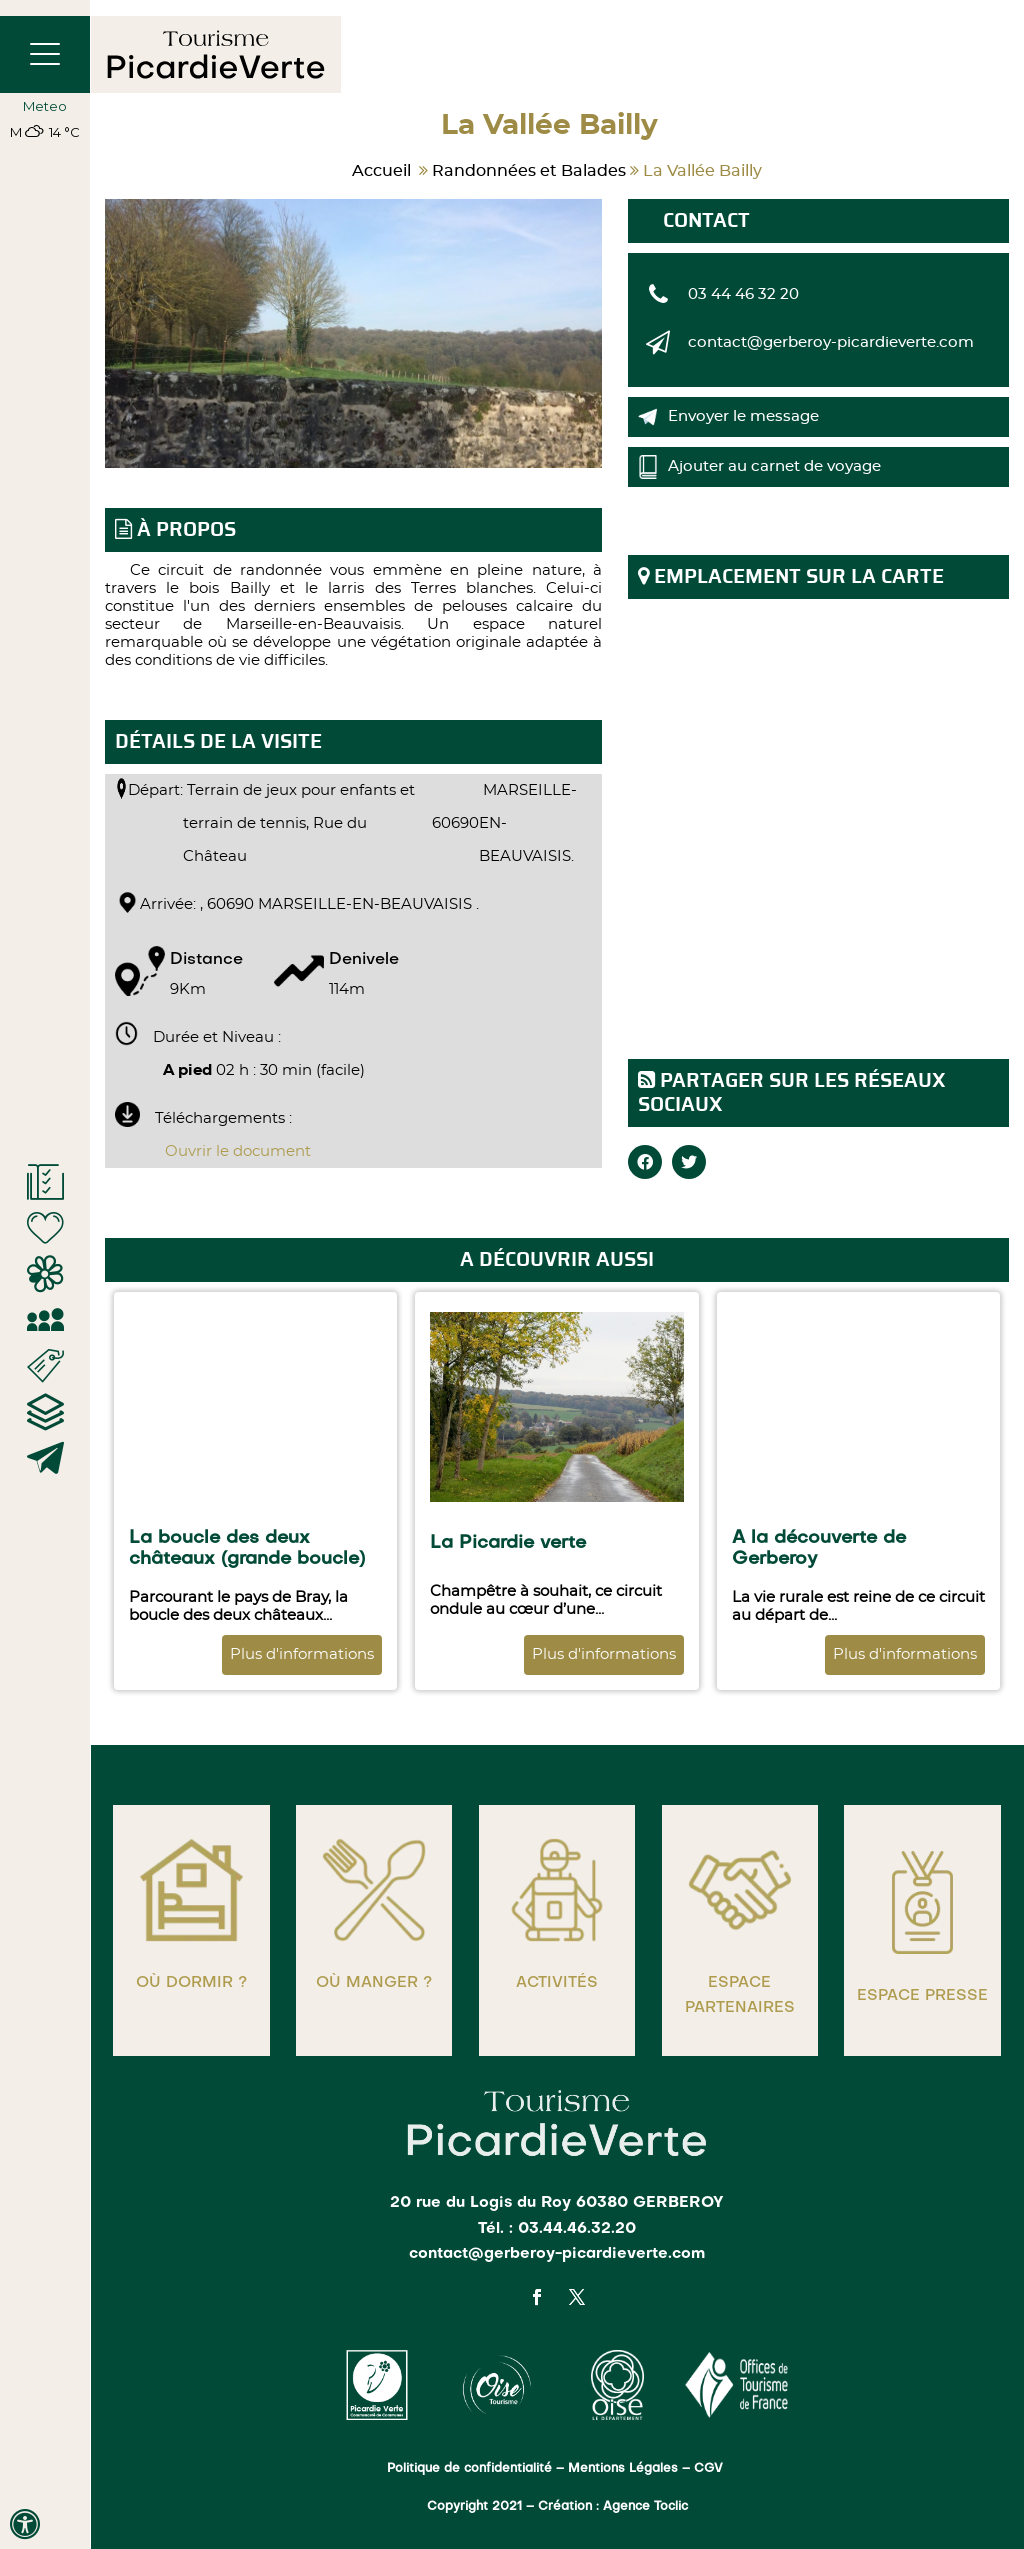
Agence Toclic (645, 2507)
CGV (710, 2469)
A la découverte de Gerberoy (819, 1549)
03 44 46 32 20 (743, 294)
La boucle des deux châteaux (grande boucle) (247, 1549)
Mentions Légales (623, 2469)
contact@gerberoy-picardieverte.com (831, 342)
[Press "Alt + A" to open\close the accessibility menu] (25, 2524)
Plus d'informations (302, 1654)
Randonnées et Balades (529, 171)
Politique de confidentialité (469, 2469)
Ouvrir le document (238, 1151)
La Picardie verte (508, 1543)
